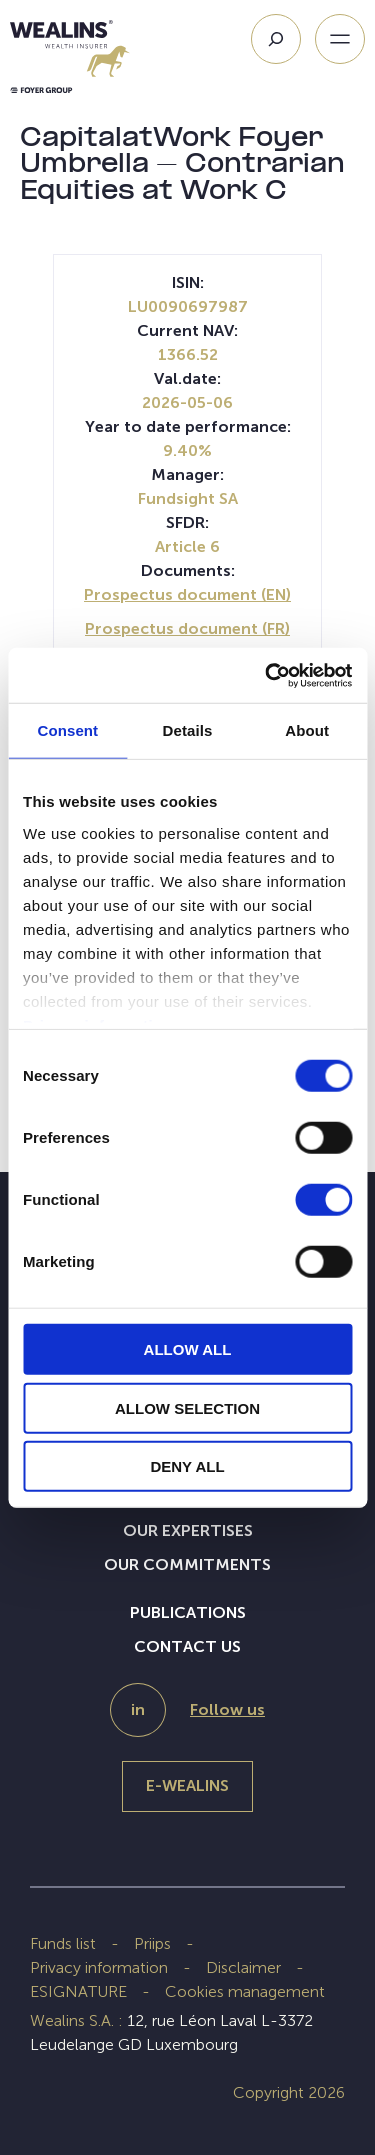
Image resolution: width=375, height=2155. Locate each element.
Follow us (227, 1709)
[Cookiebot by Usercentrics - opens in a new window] (267, 675)
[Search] (276, 39)
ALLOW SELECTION (187, 1407)
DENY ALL (187, 1466)
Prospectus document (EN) (187, 594)
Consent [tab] (67, 730)
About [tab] (307, 730)
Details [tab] (188, 730)
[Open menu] (340, 39)
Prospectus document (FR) (187, 628)
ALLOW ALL (188, 1349)
